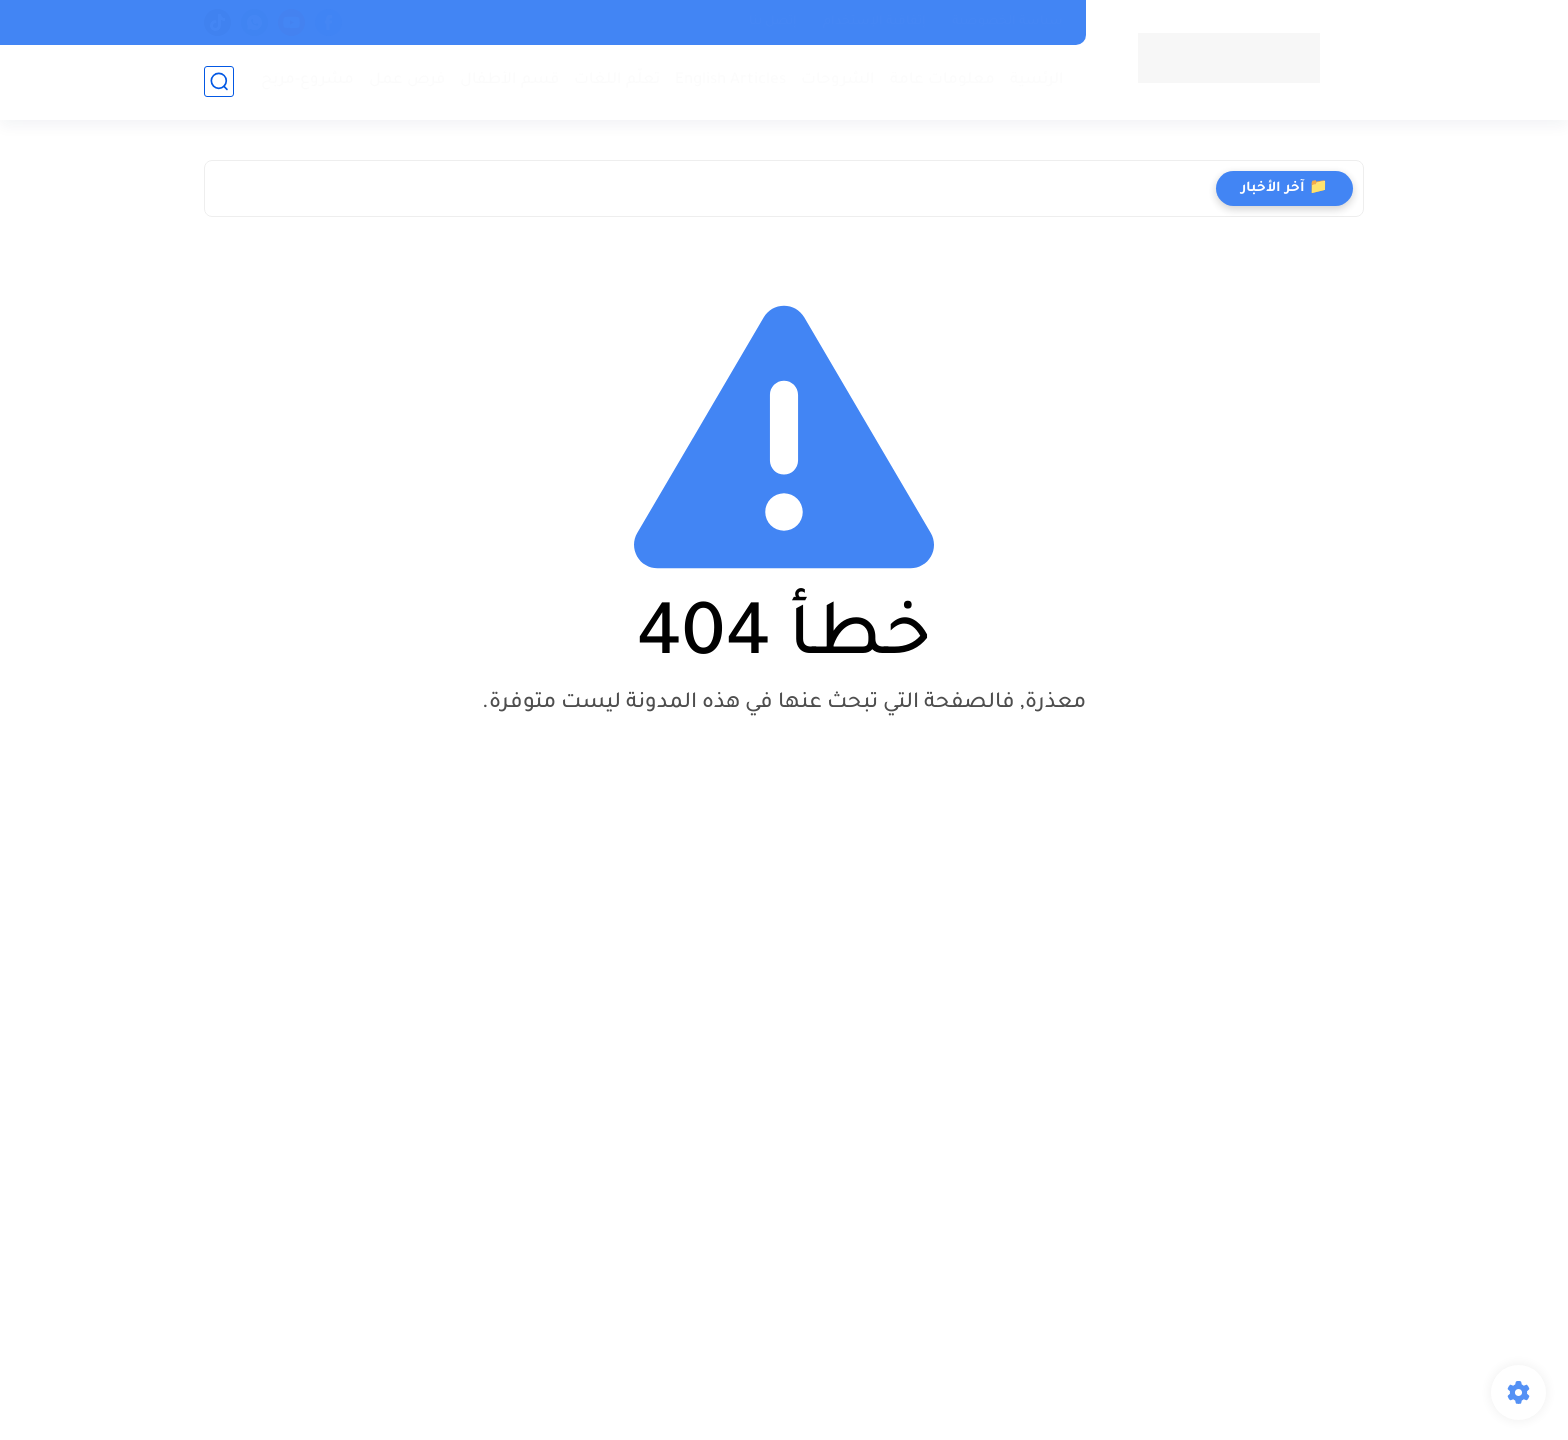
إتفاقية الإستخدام (874, 22)
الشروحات (838, 80)
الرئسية (1037, 80)
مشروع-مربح (307, 80)
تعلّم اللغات (617, 80)
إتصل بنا (773, 22)
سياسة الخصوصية (1007, 22)
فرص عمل (407, 80)
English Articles (730, 80)
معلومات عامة (942, 80)
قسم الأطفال (509, 80)
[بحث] (219, 81)
